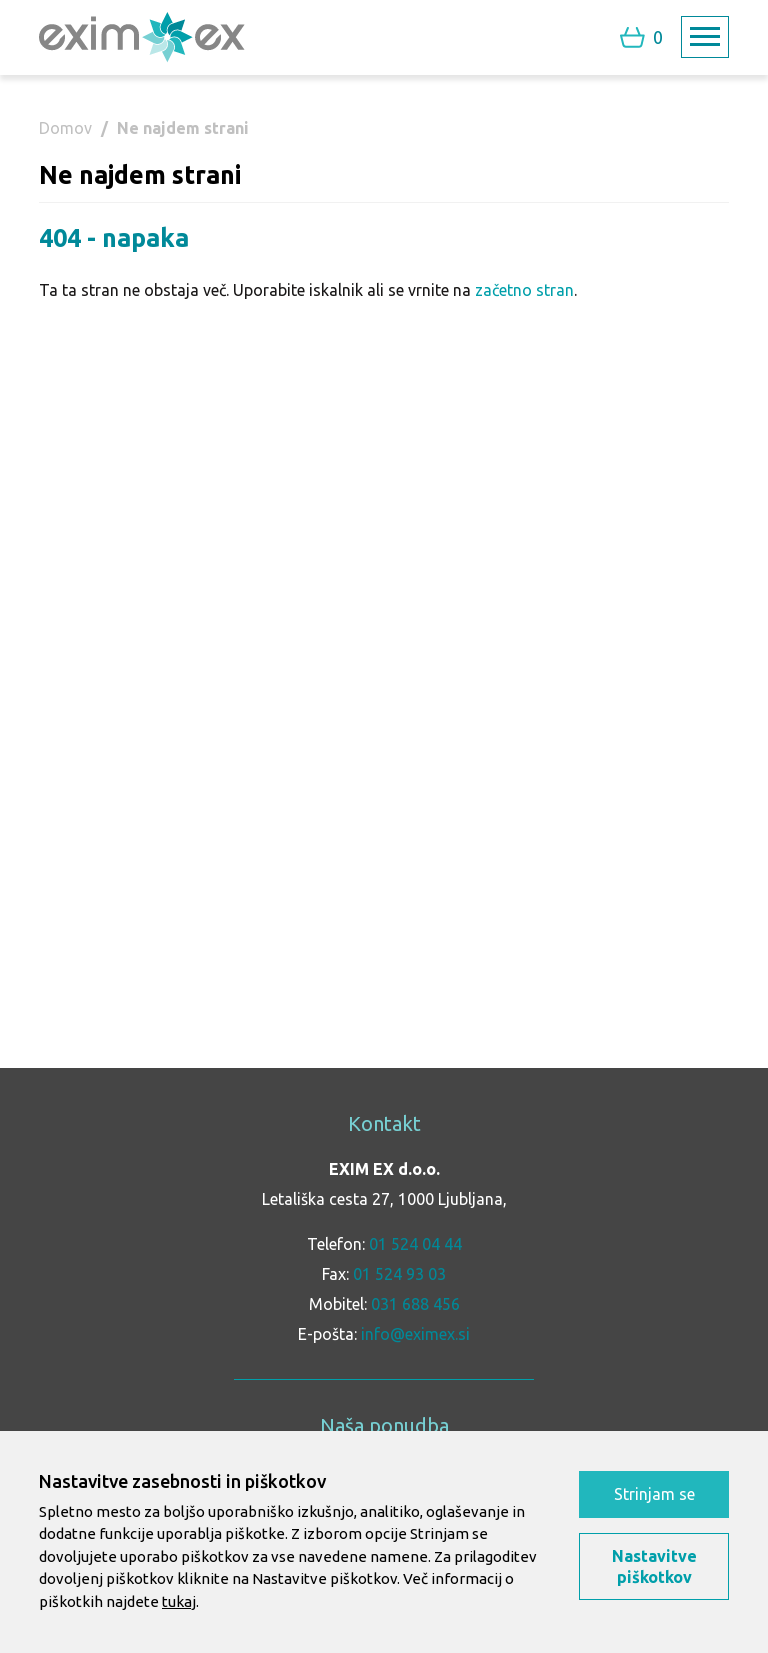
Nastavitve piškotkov (654, 1566)
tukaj (179, 1601)
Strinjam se (654, 1494)
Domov (65, 128)
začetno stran (524, 290)
